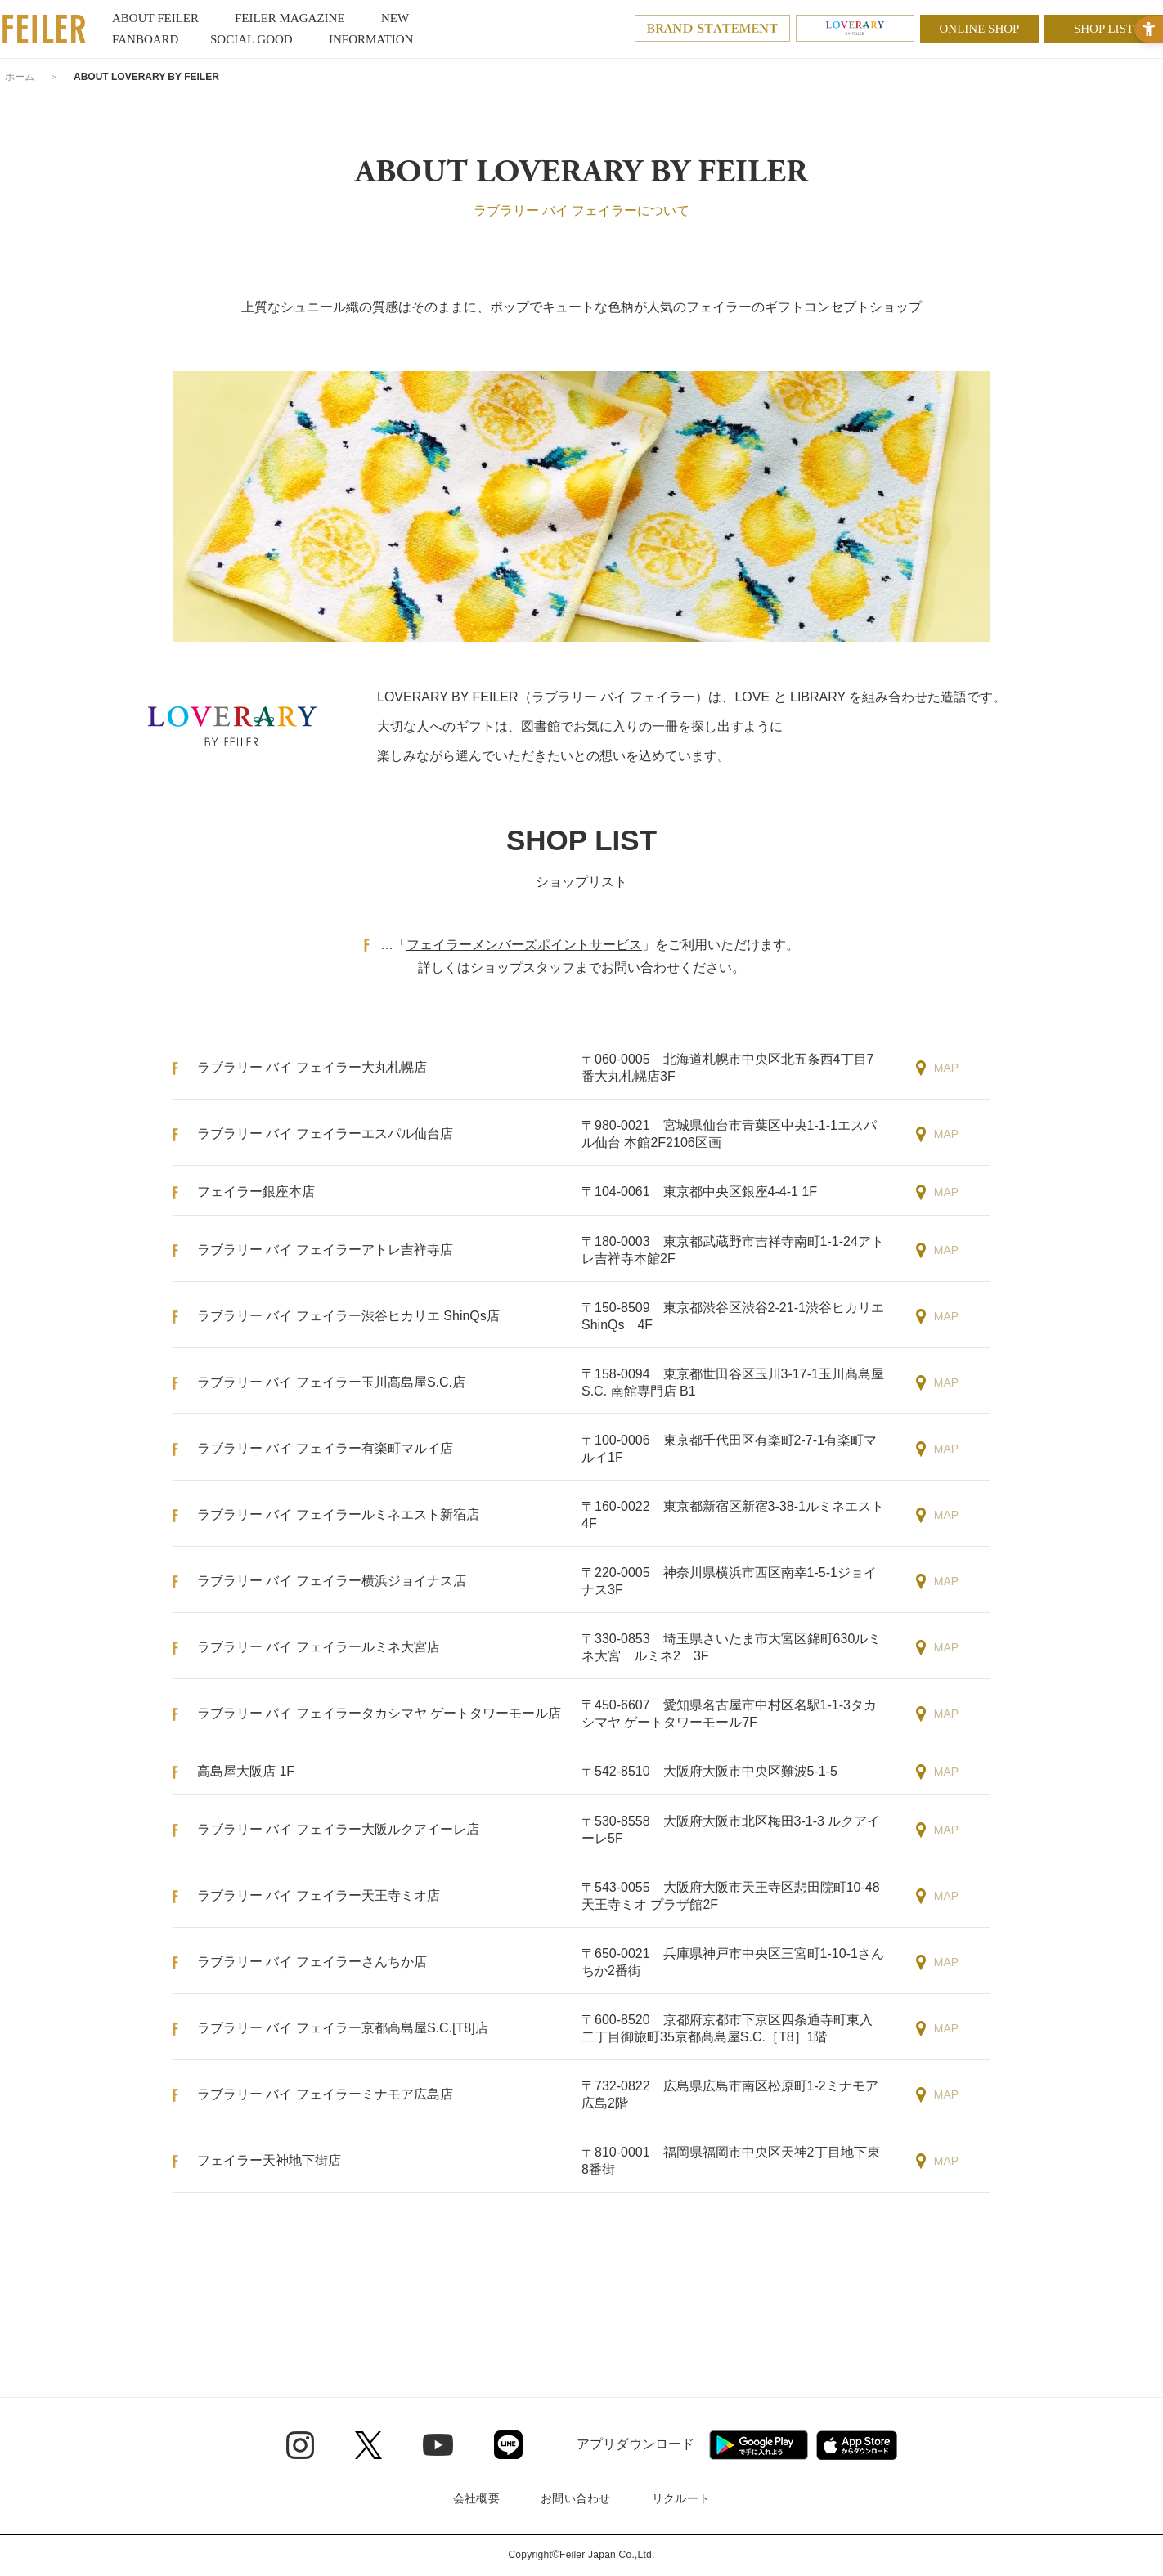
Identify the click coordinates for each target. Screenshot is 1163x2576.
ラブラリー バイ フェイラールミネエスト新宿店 (338, 1514)
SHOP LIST (1104, 28)
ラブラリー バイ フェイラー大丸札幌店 (312, 1067)
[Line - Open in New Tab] (508, 2444)
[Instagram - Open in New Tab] (300, 2445)
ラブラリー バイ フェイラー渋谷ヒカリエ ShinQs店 (348, 1316)
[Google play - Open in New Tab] (758, 2445)
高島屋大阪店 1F (245, 1771)
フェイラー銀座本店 (256, 1191)
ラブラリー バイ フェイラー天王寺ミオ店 (318, 1895)
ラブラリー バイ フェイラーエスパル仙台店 (325, 1133)
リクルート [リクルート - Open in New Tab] (681, 2498)
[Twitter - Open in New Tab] (368, 2445)
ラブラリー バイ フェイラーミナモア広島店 (325, 2094)
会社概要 (476, 2498)
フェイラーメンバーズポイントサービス (524, 945)
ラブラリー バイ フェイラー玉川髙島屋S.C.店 (331, 1382)
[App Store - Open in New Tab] (856, 2445)
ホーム (19, 77)
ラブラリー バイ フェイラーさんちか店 (312, 1962)
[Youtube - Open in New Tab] (438, 2444)
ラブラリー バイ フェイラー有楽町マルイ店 (325, 1448)
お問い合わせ (576, 2498)
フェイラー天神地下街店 (269, 2160)
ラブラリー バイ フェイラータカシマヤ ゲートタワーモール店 (379, 1713)
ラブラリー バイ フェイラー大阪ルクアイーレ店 (338, 1829)
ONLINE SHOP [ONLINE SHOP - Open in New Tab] (980, 28)
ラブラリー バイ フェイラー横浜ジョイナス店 (331, 1581)
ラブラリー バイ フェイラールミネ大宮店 (318, 1647)
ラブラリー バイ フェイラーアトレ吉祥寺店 (325, 1250)
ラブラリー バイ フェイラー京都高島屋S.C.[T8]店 (342, 2028)
